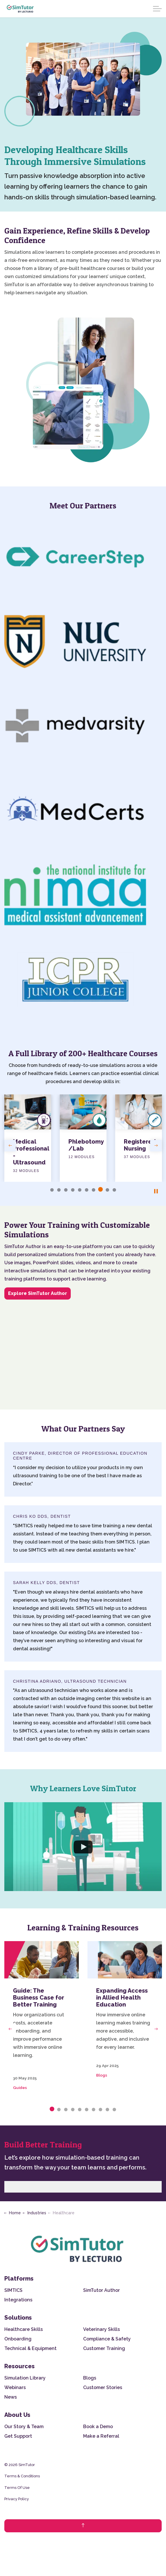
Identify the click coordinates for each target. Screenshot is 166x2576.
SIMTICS (13, 2290)
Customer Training (104, 2348)
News (10, 2397)
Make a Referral (101, 2436)
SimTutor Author (101, 2290)
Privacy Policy (16, 2499)
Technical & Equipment (30, 2348)
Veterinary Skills (101, 2329)
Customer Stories (102, 2387)
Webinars (15, 2387)
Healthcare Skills (23, 2329)
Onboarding (17, 2339)
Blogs (101, 2075)
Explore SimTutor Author (37, 1293)
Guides (20, 2087)
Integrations (18, 2300)
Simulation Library (25, 2378)
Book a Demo (98, 2426)
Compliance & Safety (107, 2339)
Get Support (18, 2436)
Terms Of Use (17, 2487)
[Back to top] (83, 2525)
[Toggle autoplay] (156, 1191)
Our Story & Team (24, 2426)
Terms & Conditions (22, 2476)
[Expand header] (157, 8)
